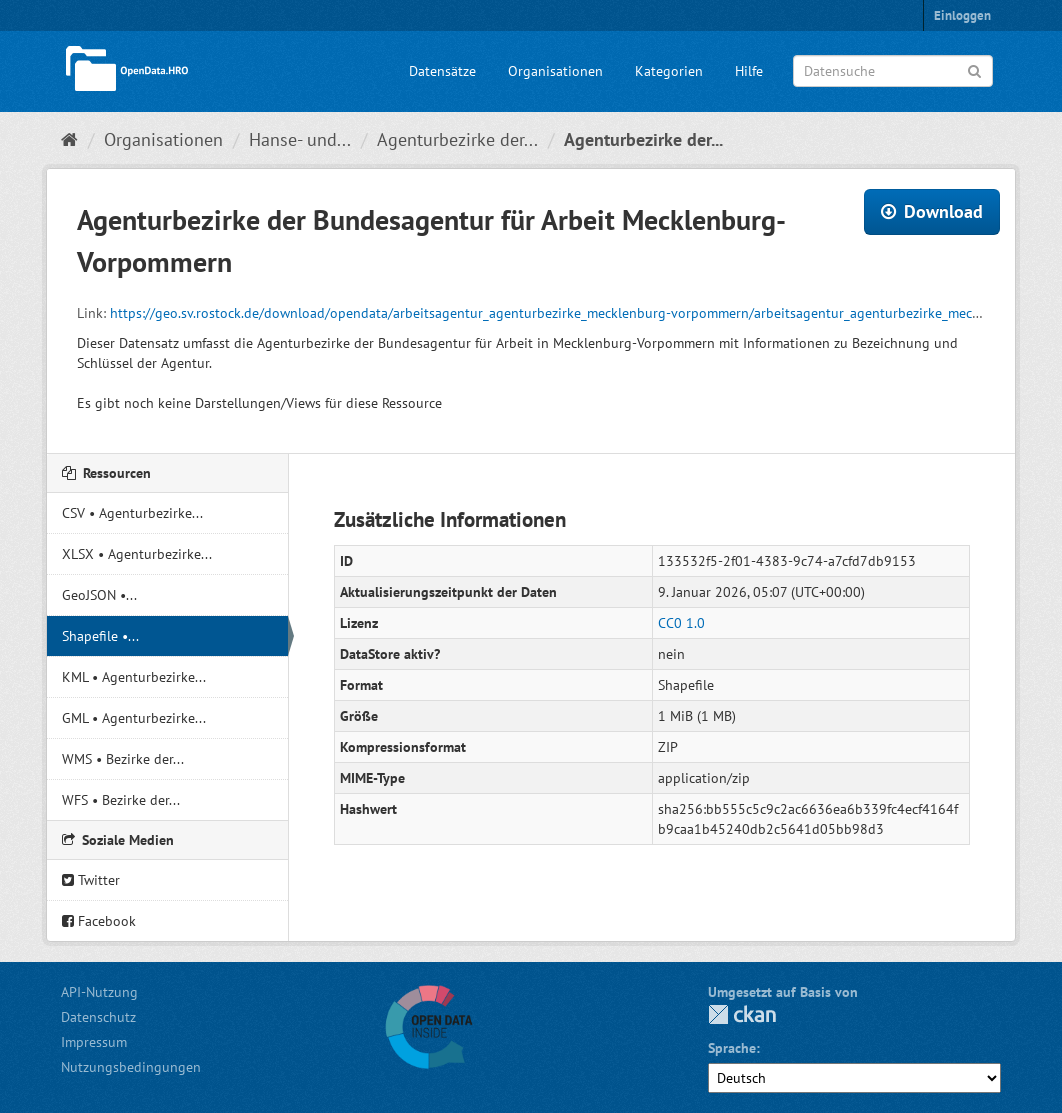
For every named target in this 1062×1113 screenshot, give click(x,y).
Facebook (99, 921)
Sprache (732, 1048)
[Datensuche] (893, 71)
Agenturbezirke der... (457, 139)
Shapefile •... (100, 636)
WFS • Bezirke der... (121, 800)
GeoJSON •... (99, 595)
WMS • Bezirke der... (123, 759)
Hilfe (749, 71)
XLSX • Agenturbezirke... (137, 554)
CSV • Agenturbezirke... (132, 513)
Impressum (94, 1042)
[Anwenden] (974, 69)
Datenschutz (98, 1017)
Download (932, 211)
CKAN (742, 1014)
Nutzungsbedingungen (131, 1067)
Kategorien (669, 71)
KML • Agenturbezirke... (134, 677)
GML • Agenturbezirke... (134, 718)
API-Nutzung (99, 992)
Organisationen (555, 71)
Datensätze (442, 71)
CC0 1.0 (681, 623)
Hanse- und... (300, 139)
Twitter (91, 880)
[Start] (69, 139)
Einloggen (962, 15)
